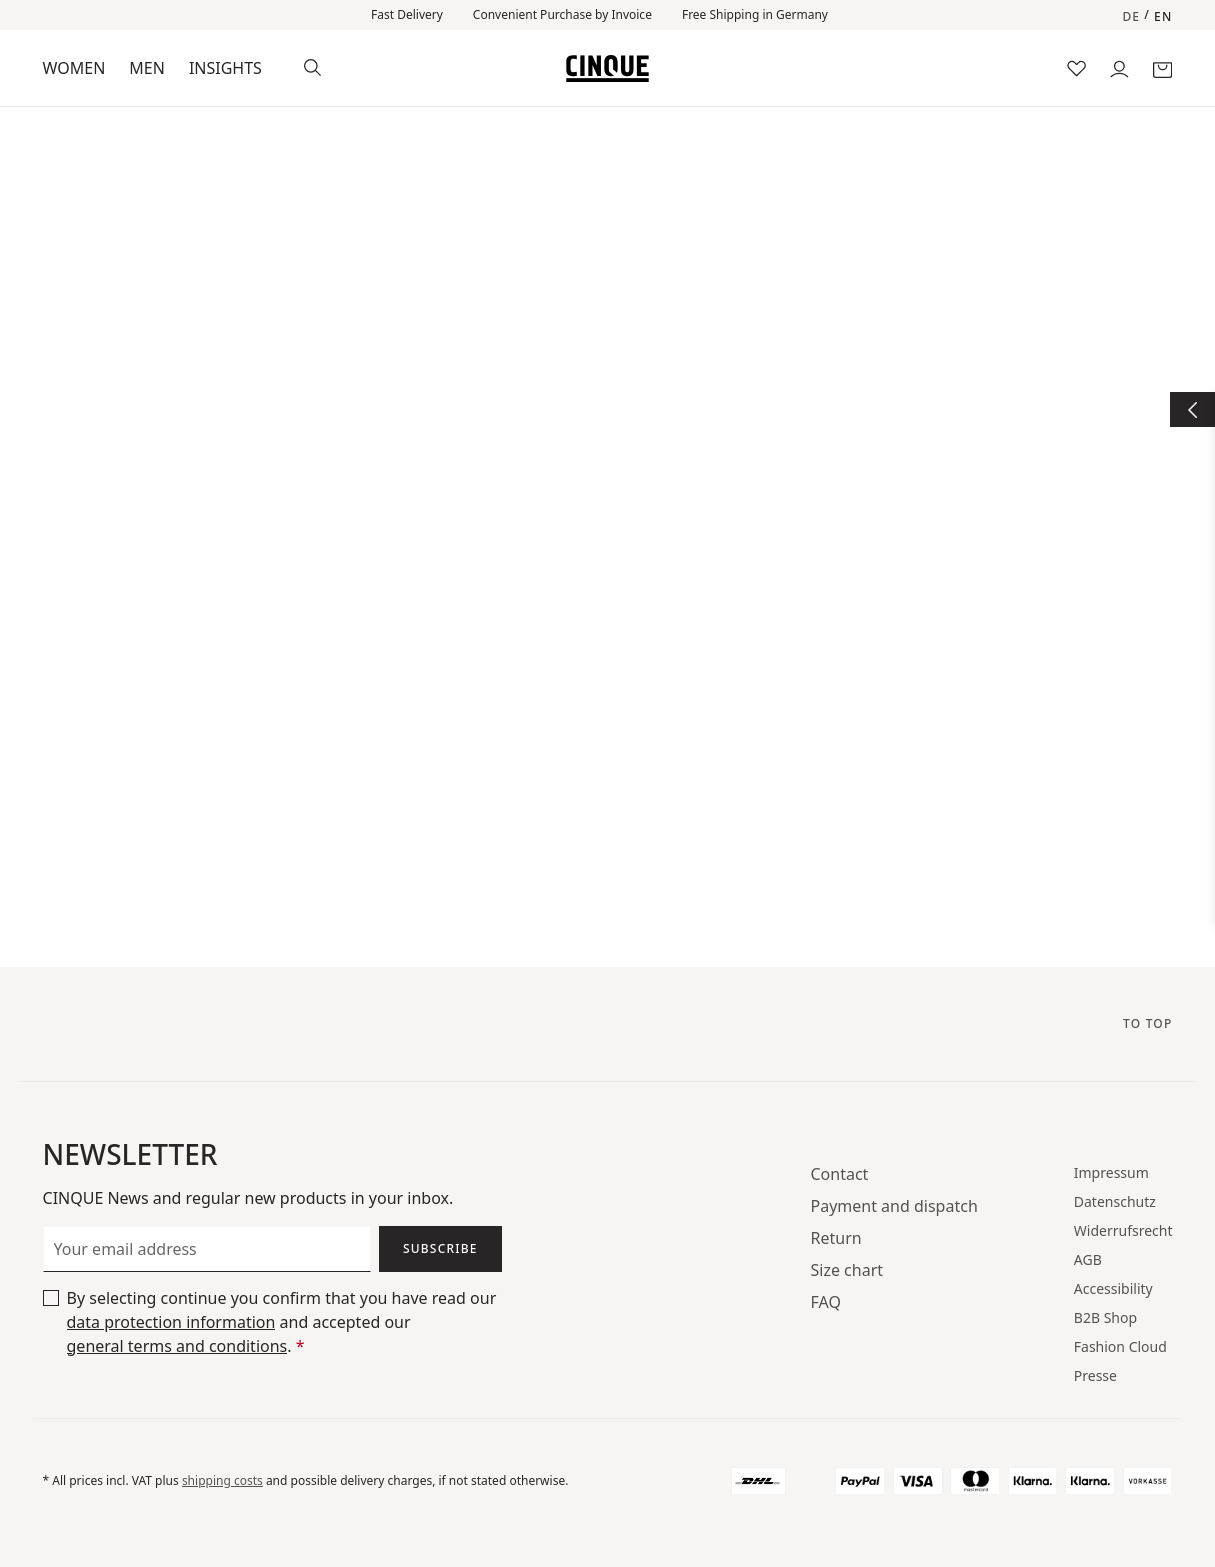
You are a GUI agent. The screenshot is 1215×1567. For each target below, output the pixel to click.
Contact (840, 1174)
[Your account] (1119, 67)
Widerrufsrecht (1123, 1230)
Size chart (847, 1270)
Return (836, 1238)
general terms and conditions (177, 1346)
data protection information (171, 1322)
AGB (1088, 1259)
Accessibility (1113, 1288)
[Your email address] (207, 1249)
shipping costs (222, 1480)
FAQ (826, 1302)
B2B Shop (1105, 1317)
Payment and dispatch (894, 1206)
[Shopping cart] (1162, 67)
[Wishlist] (1076, 67)
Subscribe (440, 1248)
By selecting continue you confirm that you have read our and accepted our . (282, 1322)
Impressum (1111, 1172)
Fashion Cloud (1120, 1346)
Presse (1095, 1375)
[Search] (312, 65)
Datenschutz (1115, 1201)
